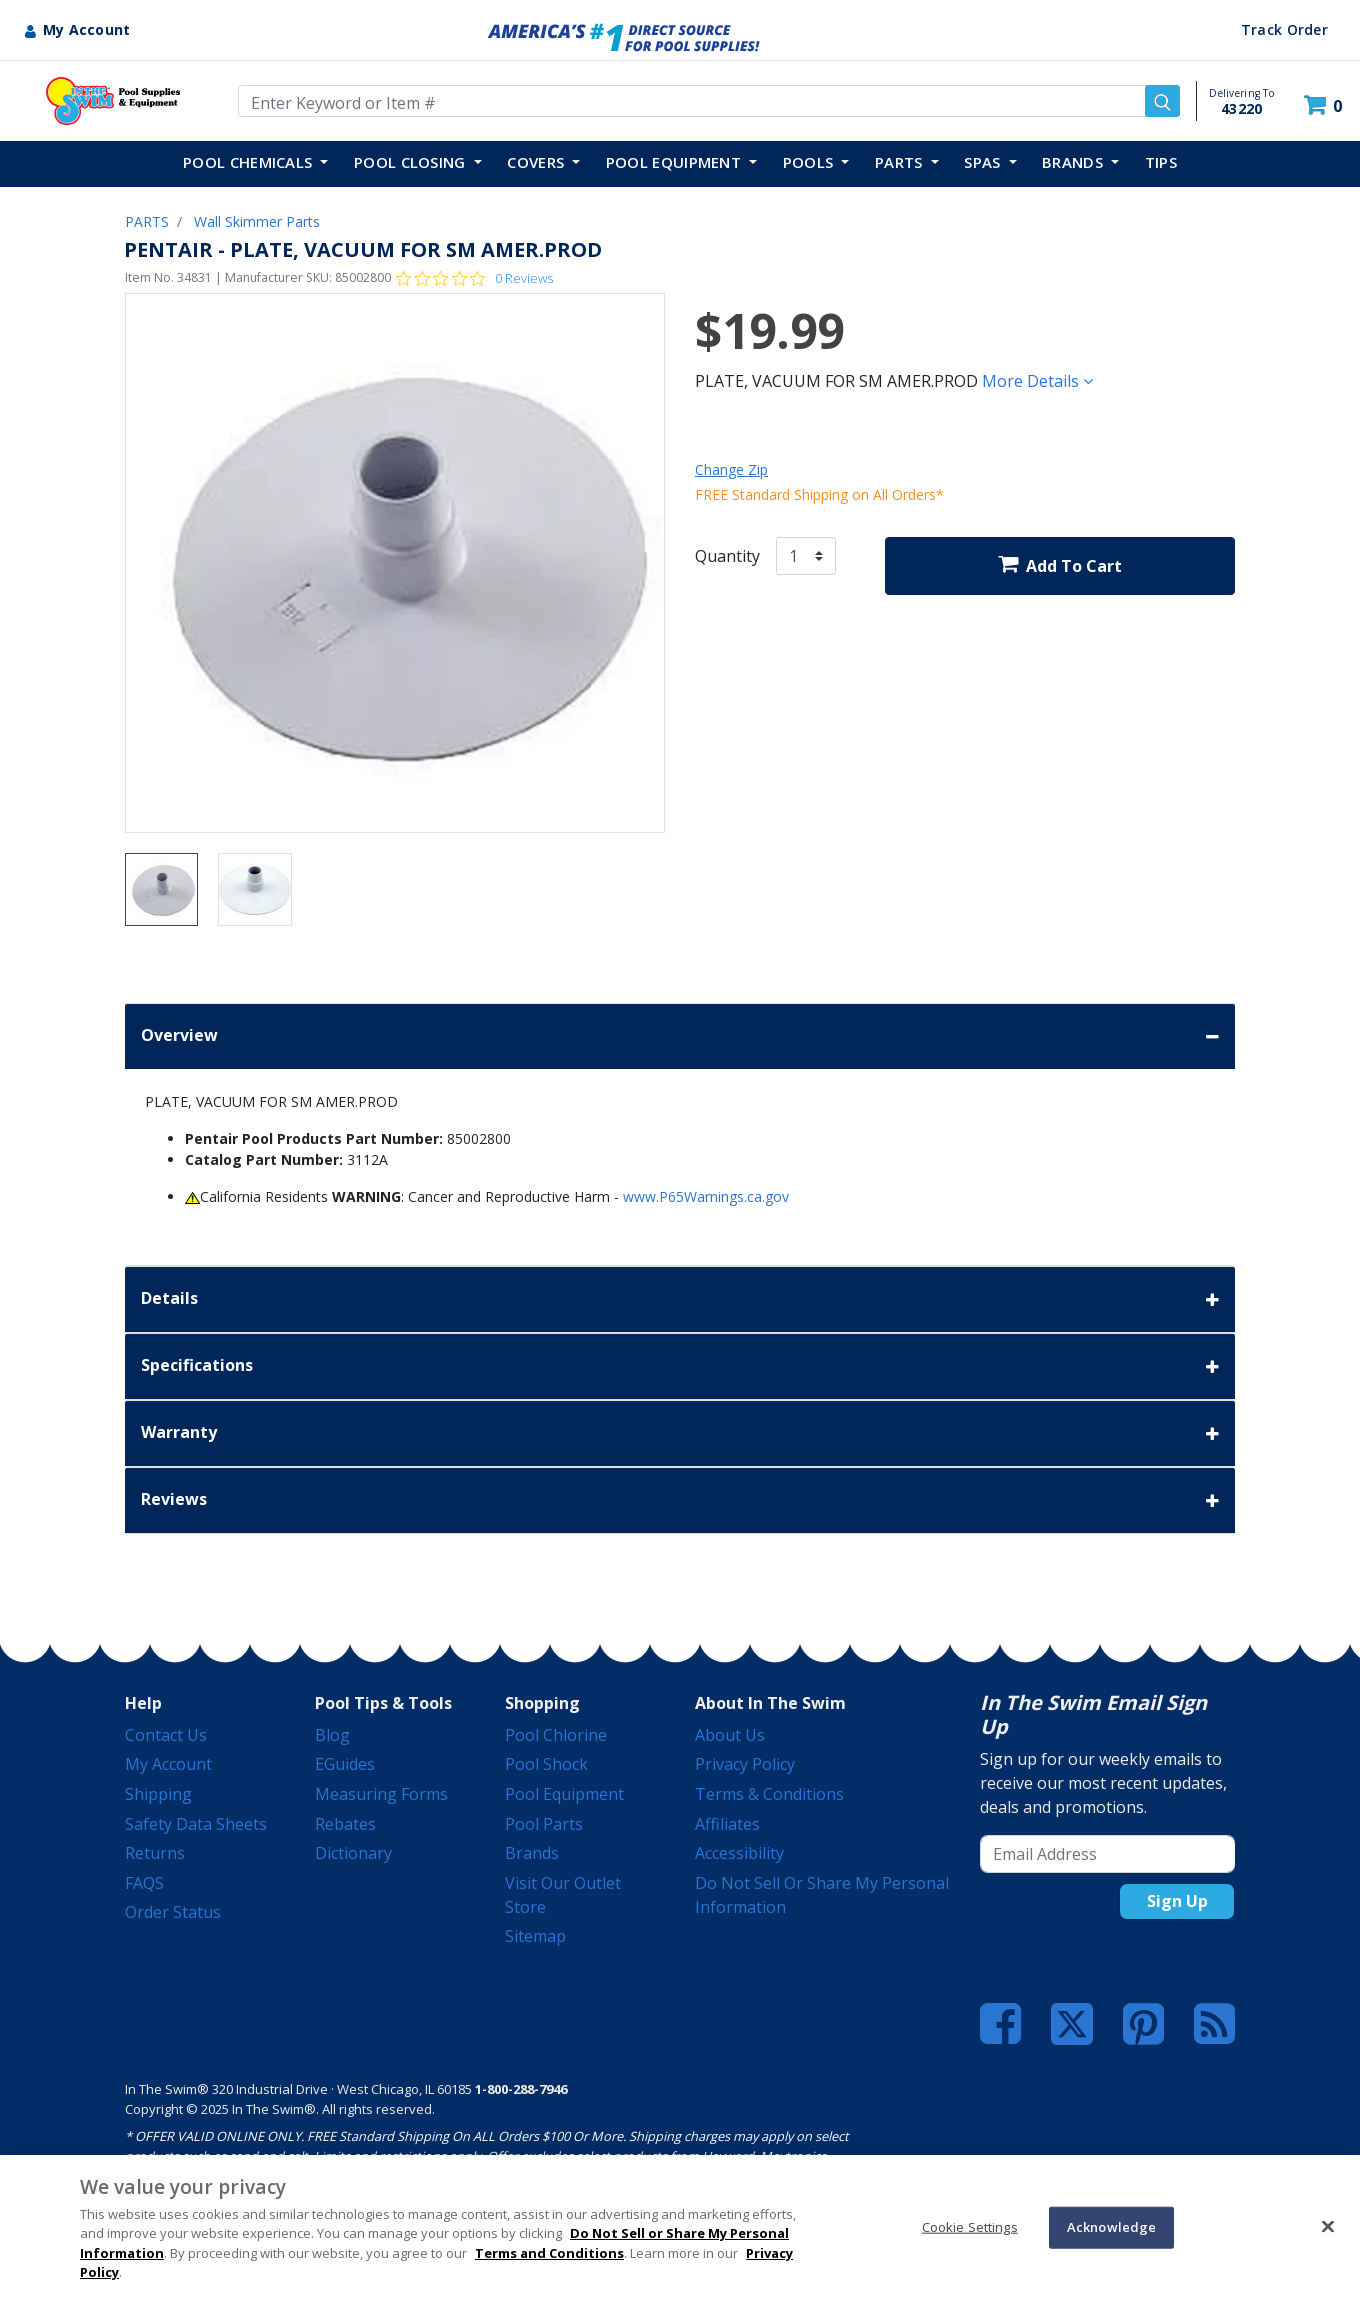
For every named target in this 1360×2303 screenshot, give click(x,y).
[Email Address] (1107, 1854)
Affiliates (727, 1824)
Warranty (680, 1433)
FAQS (144, 1883)
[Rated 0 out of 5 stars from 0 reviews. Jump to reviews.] (474, 278)
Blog (332, 1735)
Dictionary (353, 1853)
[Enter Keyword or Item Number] (709, 101)
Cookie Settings (970, 2227)
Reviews (680, 1500)
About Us (730, 1735)
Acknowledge (1111, 2227)
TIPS (1161, 162)
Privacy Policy (745, 1764)
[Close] (1328, 2226)
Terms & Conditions (769, 1794)
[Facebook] (1000, 2024)
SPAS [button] (984, 162)
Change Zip (731, 469)
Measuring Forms (381, 1794)
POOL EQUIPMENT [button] (676, 162)
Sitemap (535, 1936)
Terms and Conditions (549, 2253)
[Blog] (1214, 2024)
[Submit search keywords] (1162, 101)
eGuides (345, 1764)
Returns (155, 1853)
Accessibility (739, 1853)
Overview (680, 1036)
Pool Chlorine (556, 1735)
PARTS (147, 221)
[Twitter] (1072, 2022)
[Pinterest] (1143, 2024)
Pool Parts (544, 1824)
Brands (532, 1853)
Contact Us (166, 1735)
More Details (1037, 381)
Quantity (727, 556)
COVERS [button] (537, 162)
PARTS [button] (901, 162)
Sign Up (1177, 1901)
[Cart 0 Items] (1325, 105)
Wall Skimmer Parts (257, 221)
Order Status (173, 1912)
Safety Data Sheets (196, 1824)
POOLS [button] (810, 162)
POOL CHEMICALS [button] (250, 162)
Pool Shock (546, 1764)
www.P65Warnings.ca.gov (706, 1196)
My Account (168, 1764)
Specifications (680, 1366)
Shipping (158, 1794)
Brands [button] (1074, 162)
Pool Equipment (564, 1794)
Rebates (345, 1824)
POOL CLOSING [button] (412, 162)
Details (680, 1299)
